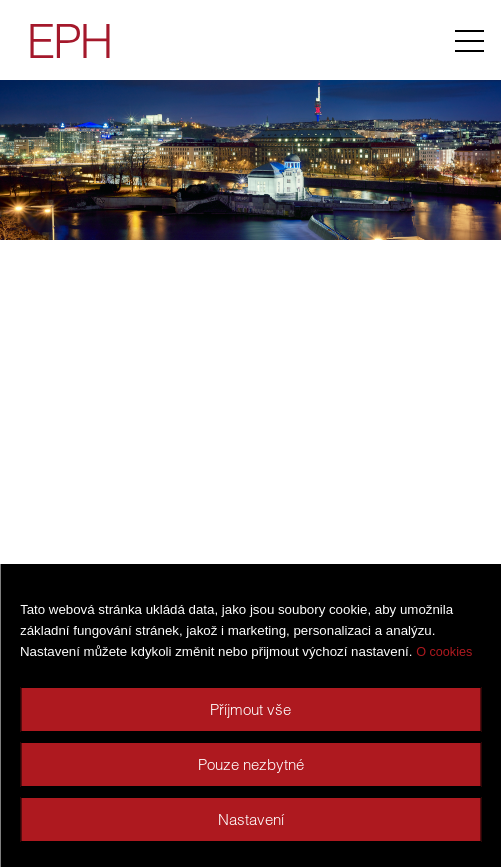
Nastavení (251, 819)
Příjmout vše (250, 709)
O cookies (444, 652)
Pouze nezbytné (251, 764)
